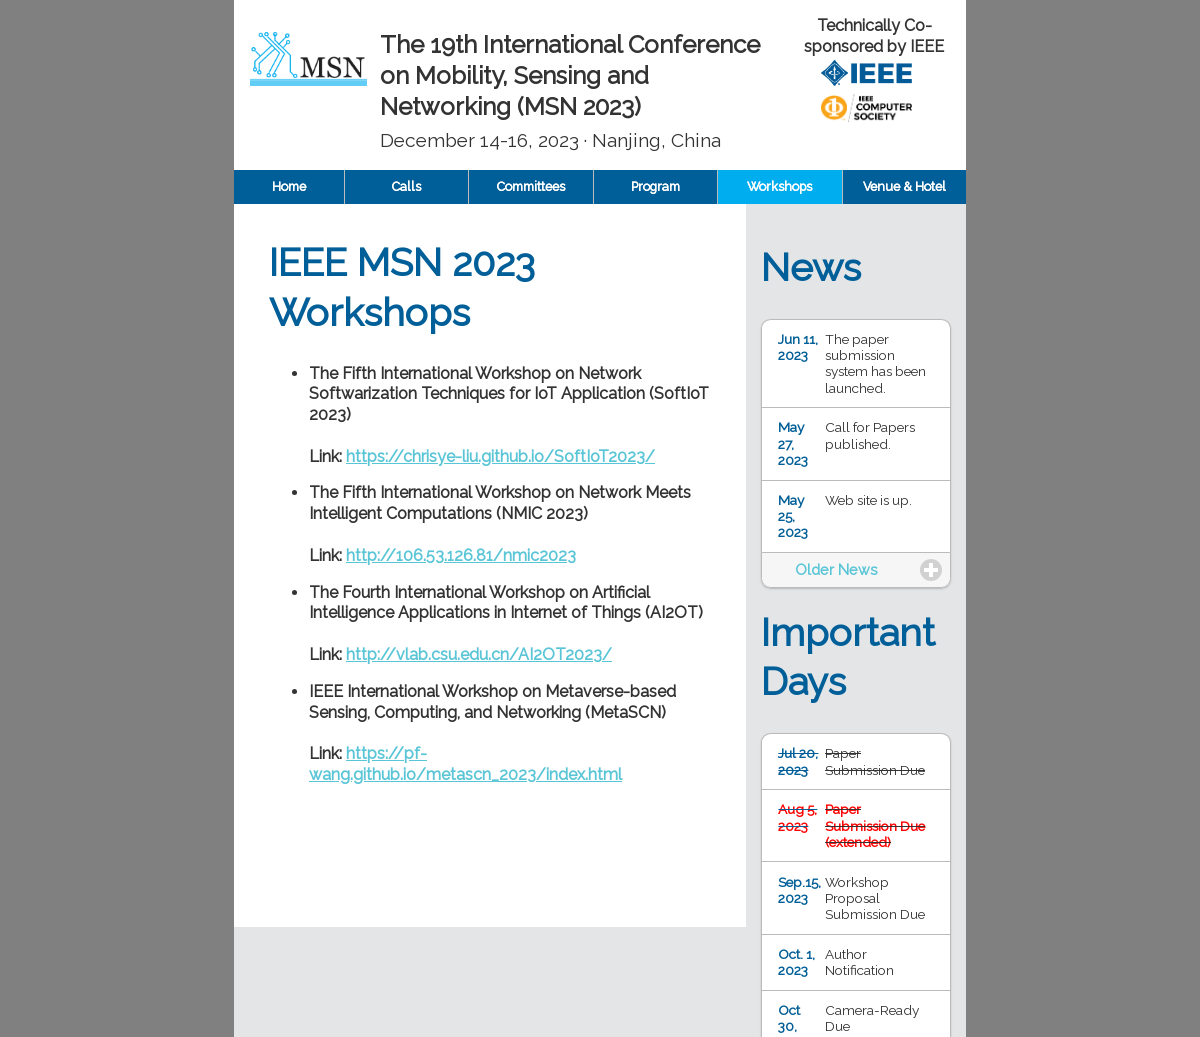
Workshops (779, 186)
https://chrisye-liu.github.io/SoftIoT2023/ (500, 456)
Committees (531, 186)
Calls (406, 186)
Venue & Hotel (904, 186)
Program (655, 186)
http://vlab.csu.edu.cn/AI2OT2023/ (479, 654)
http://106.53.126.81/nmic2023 (461, 555)
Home (289, 186)
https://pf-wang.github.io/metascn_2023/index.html (465, 764)
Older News (836, 569)
